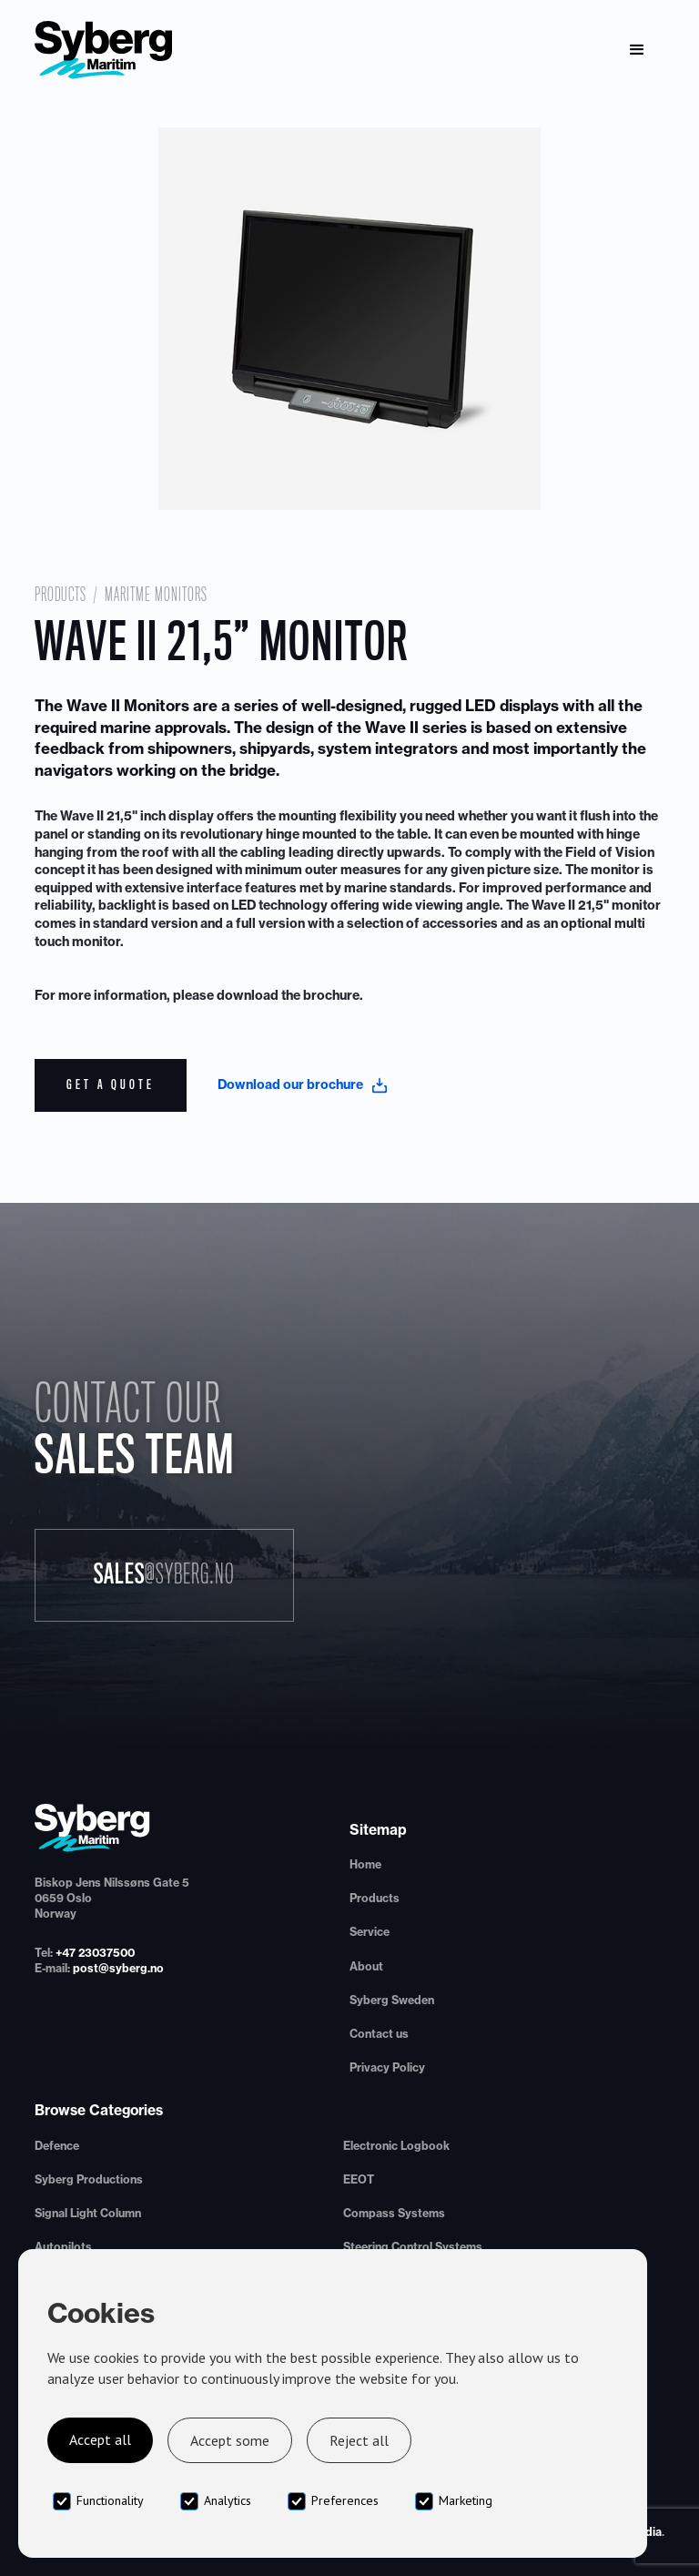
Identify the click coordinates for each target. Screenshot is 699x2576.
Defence (57, 2146)
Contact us (379, 2034)
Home (365, 1864)
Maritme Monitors (156, 595)
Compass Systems (394, 2213)
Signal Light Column (88, 2213)
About (366, 1966)
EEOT (358, 2179)
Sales (164, 1574)
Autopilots (63, 2247)
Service (370, 1932)
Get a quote (110, 1084)
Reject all (359, 2440)
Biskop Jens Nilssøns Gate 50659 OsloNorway (112, 1898)
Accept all (100, 2439)
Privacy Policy (387, 2067)
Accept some (229, 2440)
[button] (637, 50)
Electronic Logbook (396, 2146)
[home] (104, 50)
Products (60, 595)
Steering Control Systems (412, 2247)
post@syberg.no (118, 1968)
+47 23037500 (95, 1953)
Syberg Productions (89, 2179)
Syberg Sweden (392, 2000)
